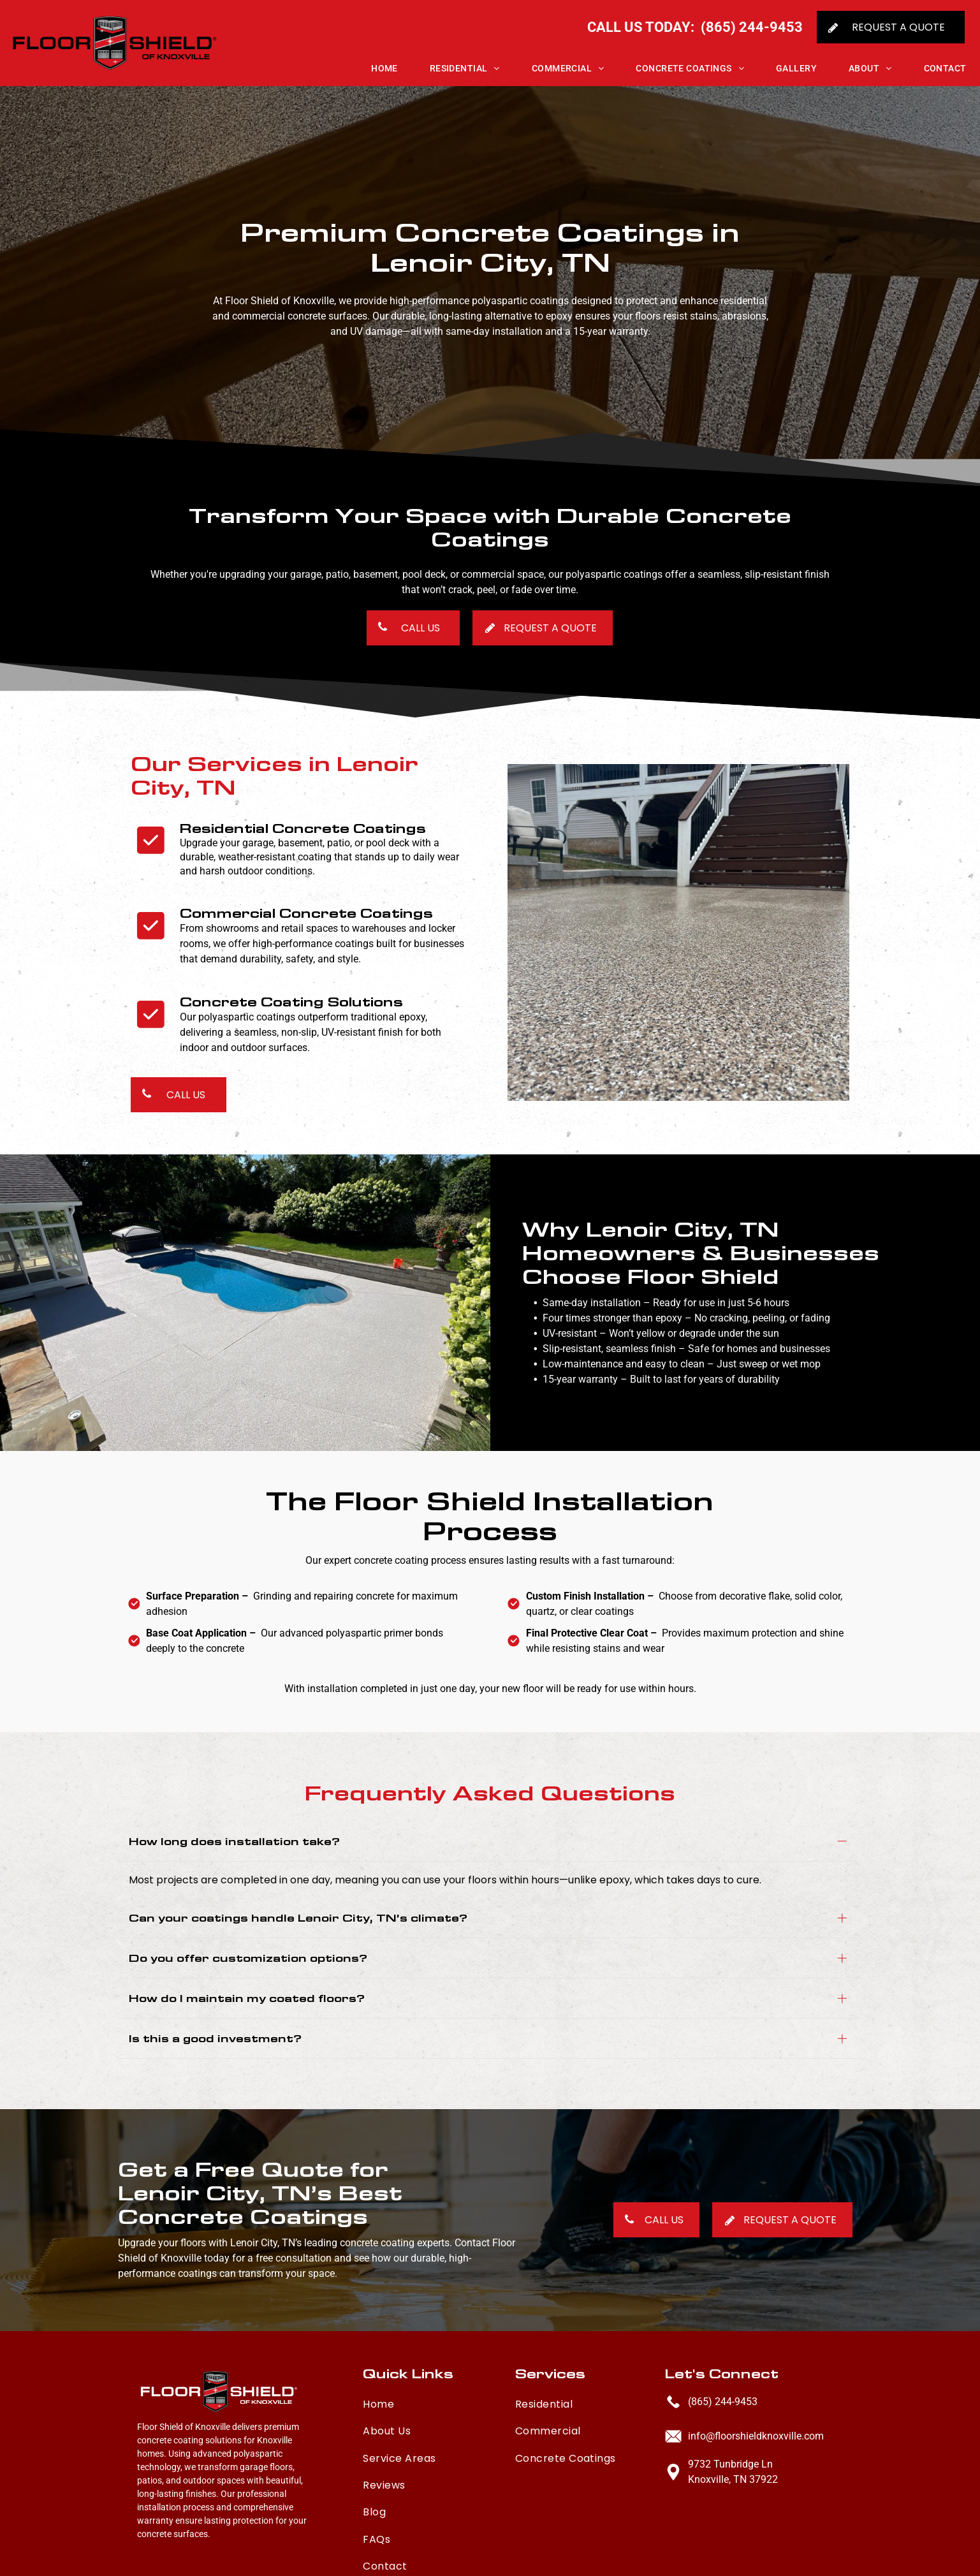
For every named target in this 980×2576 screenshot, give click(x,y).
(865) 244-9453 (722, 2383)
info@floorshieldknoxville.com (756, 2417)
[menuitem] (368, 68)
